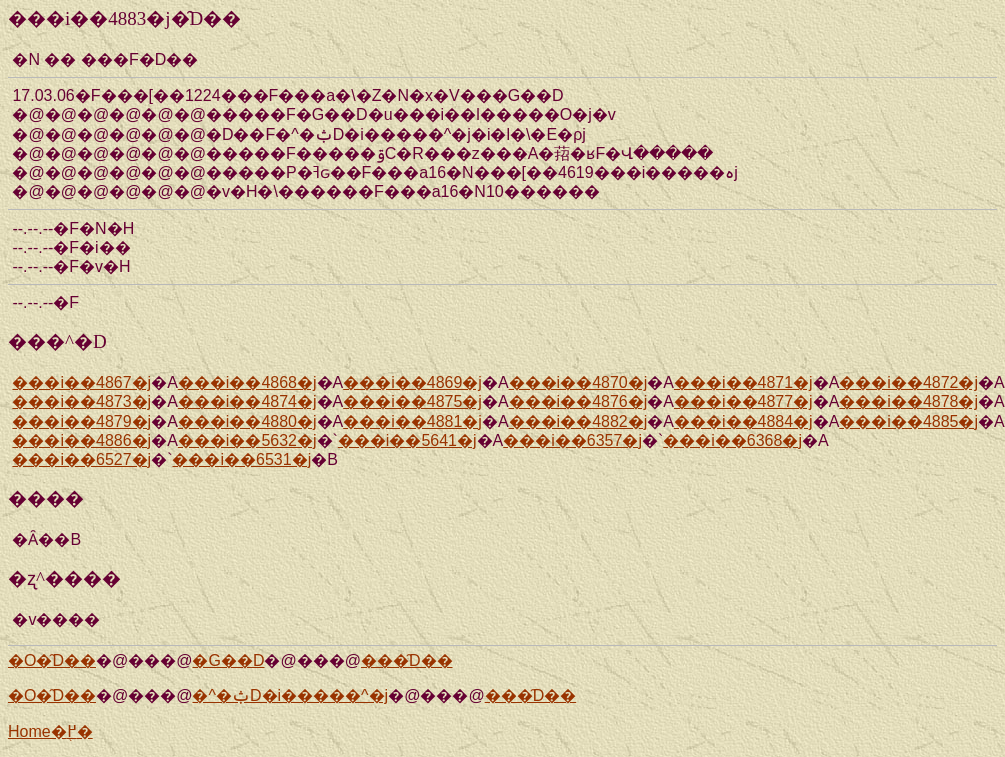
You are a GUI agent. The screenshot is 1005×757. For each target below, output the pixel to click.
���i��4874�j (247, 401)
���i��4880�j (247, 421)
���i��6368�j (732, 440)
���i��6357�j (572, 440)
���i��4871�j (743, 382)
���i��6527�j (81, 459)
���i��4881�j (412, 421)
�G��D (228, 660)
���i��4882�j (578, 421)
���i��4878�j (908, 401)
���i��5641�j (407, 440)
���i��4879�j (81, 421)
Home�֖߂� (50, 731)
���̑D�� (407, 660)
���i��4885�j (908, 421)
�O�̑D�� (52, 660)
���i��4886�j (81, 440)
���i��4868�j (247, 382)
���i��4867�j (81, 382)
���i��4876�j (578, 401)
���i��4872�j (908, 382)
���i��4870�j (578, 382)
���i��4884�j (743, 421)
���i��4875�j (412, 401)
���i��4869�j (412, 382)
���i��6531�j (241, 459)
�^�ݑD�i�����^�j (290, 695)
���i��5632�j (247, 440)
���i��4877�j (743, 401)
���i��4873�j (81, 401)
